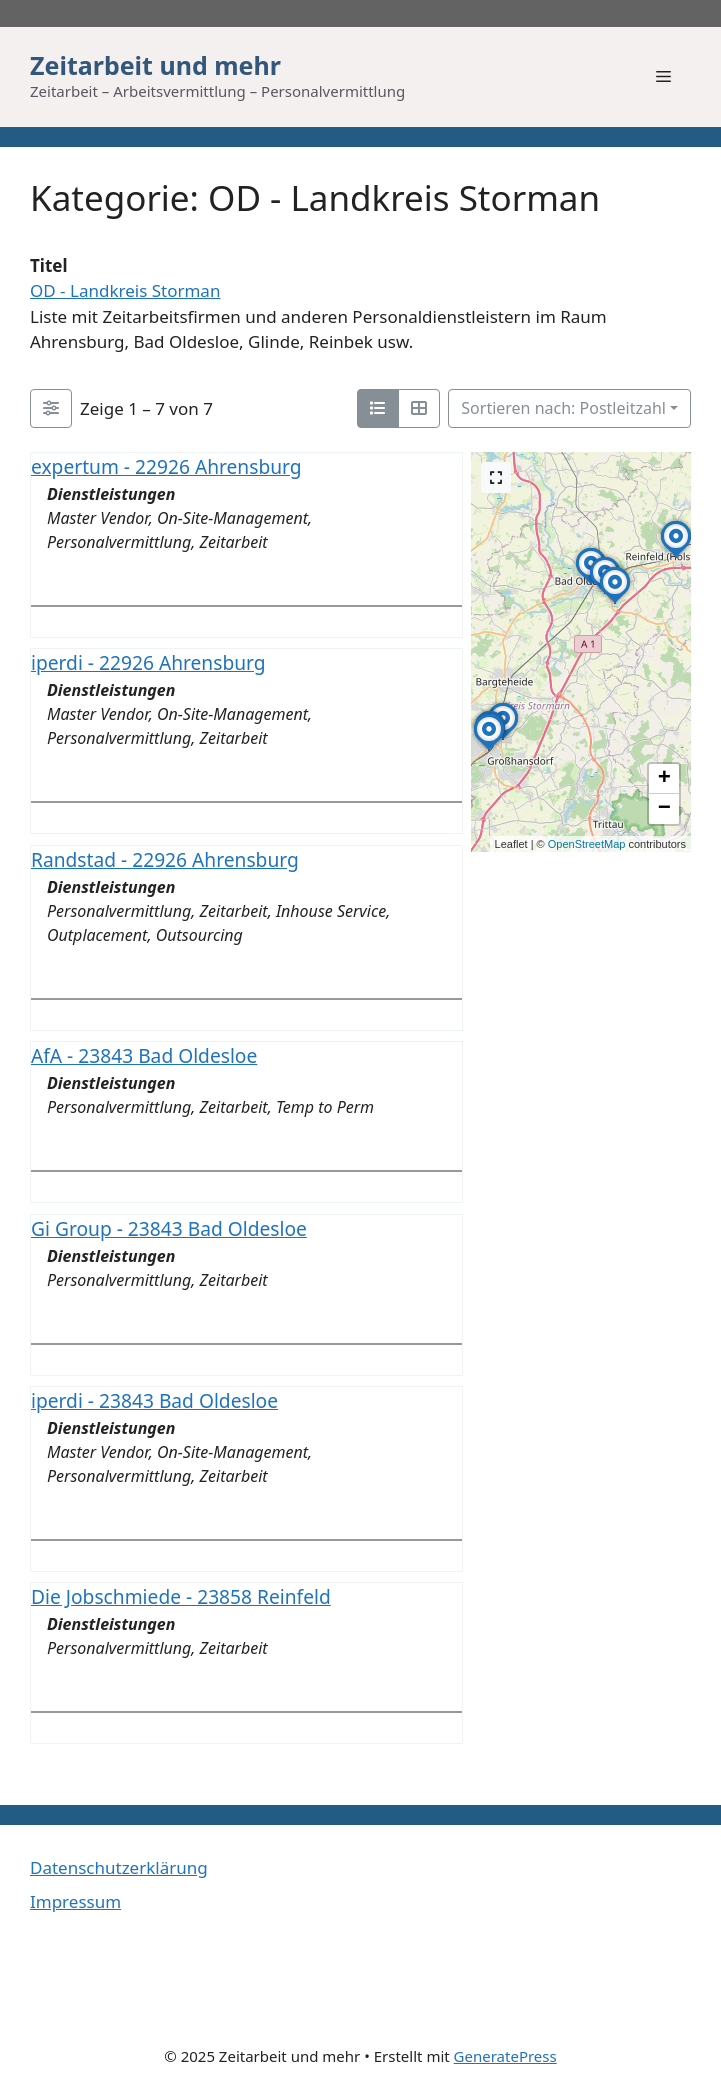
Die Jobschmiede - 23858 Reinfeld (181, 1597)
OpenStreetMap (587, 844)
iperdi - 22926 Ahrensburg (148, 663)
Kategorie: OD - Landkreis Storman (315, 197)
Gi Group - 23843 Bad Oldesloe (169, 1228)
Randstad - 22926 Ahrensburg (165, 859)
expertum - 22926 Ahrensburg (166, 466)
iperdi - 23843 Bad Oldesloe (154, 1400)
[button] (503, 739)
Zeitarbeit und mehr (155, 65)
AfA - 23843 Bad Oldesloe (144, 1055)
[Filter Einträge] (51, 409)
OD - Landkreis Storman (125, 290)
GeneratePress (505, 2056)
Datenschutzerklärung (119, 1867)
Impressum (75, 1901)
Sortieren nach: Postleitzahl (563, 408)
